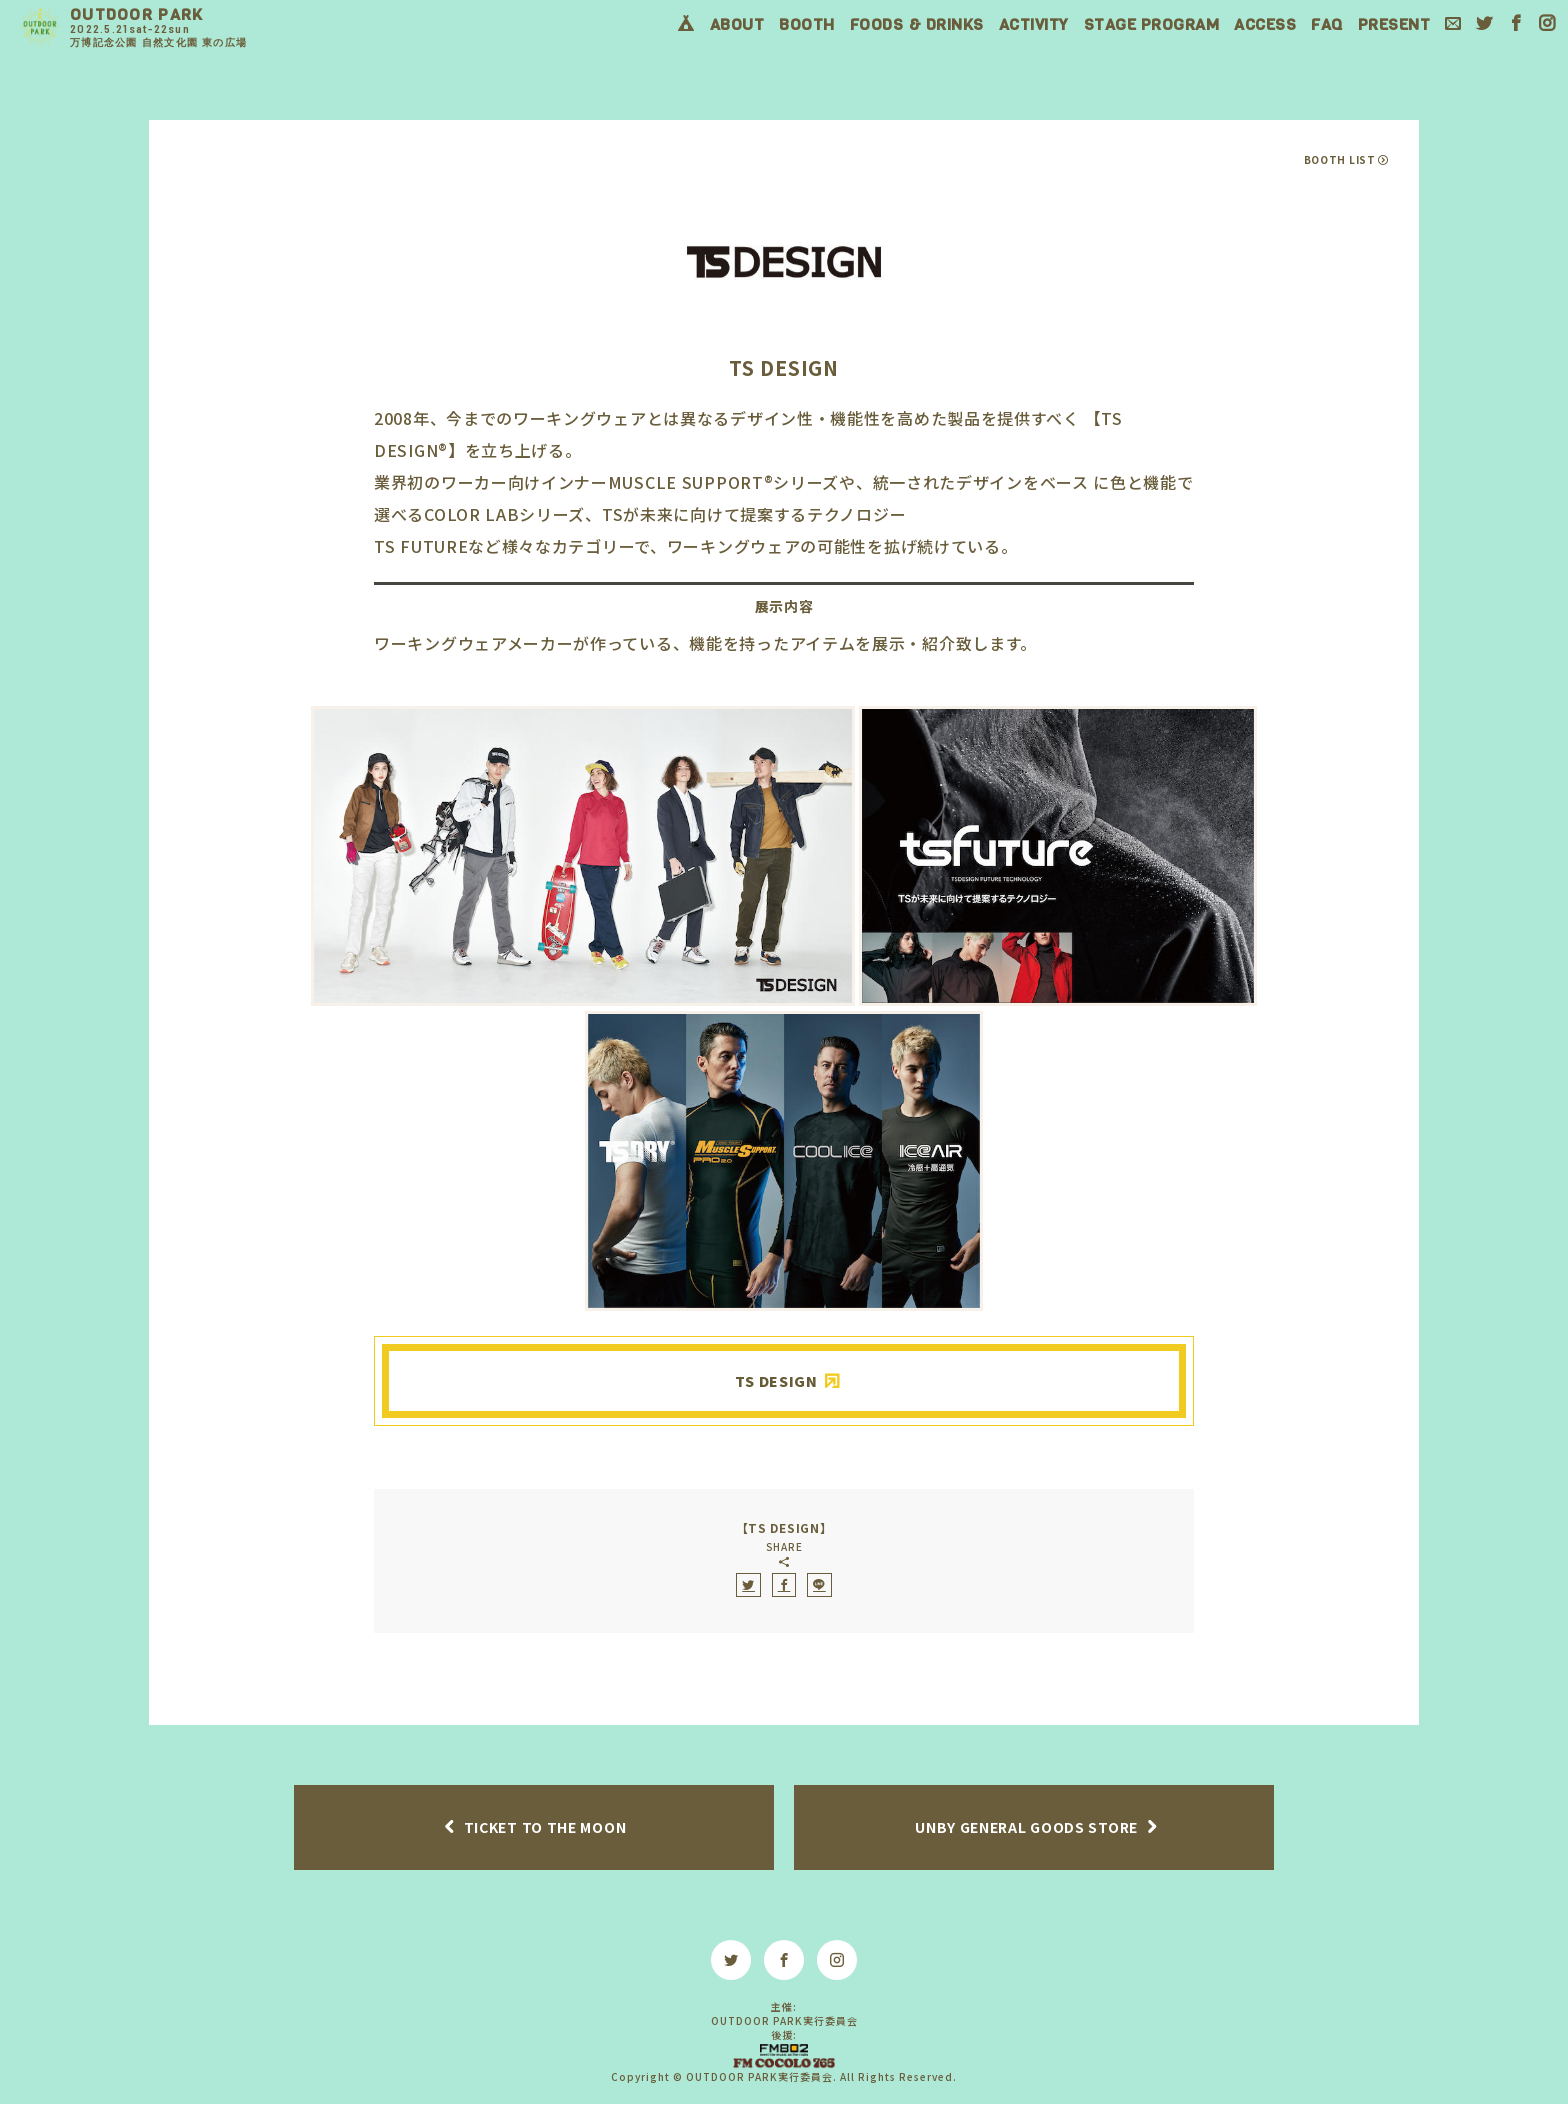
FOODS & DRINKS (917, 25)
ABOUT (737, 25)
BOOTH (807, 25)
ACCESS (1265, 25)
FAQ (1327, 25)
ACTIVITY (1034, 25)
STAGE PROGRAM (1152, 25)
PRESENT (1394, 25)
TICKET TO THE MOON (545, 1827)
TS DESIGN (776, 1381)
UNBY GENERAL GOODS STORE (1026, 1827)
